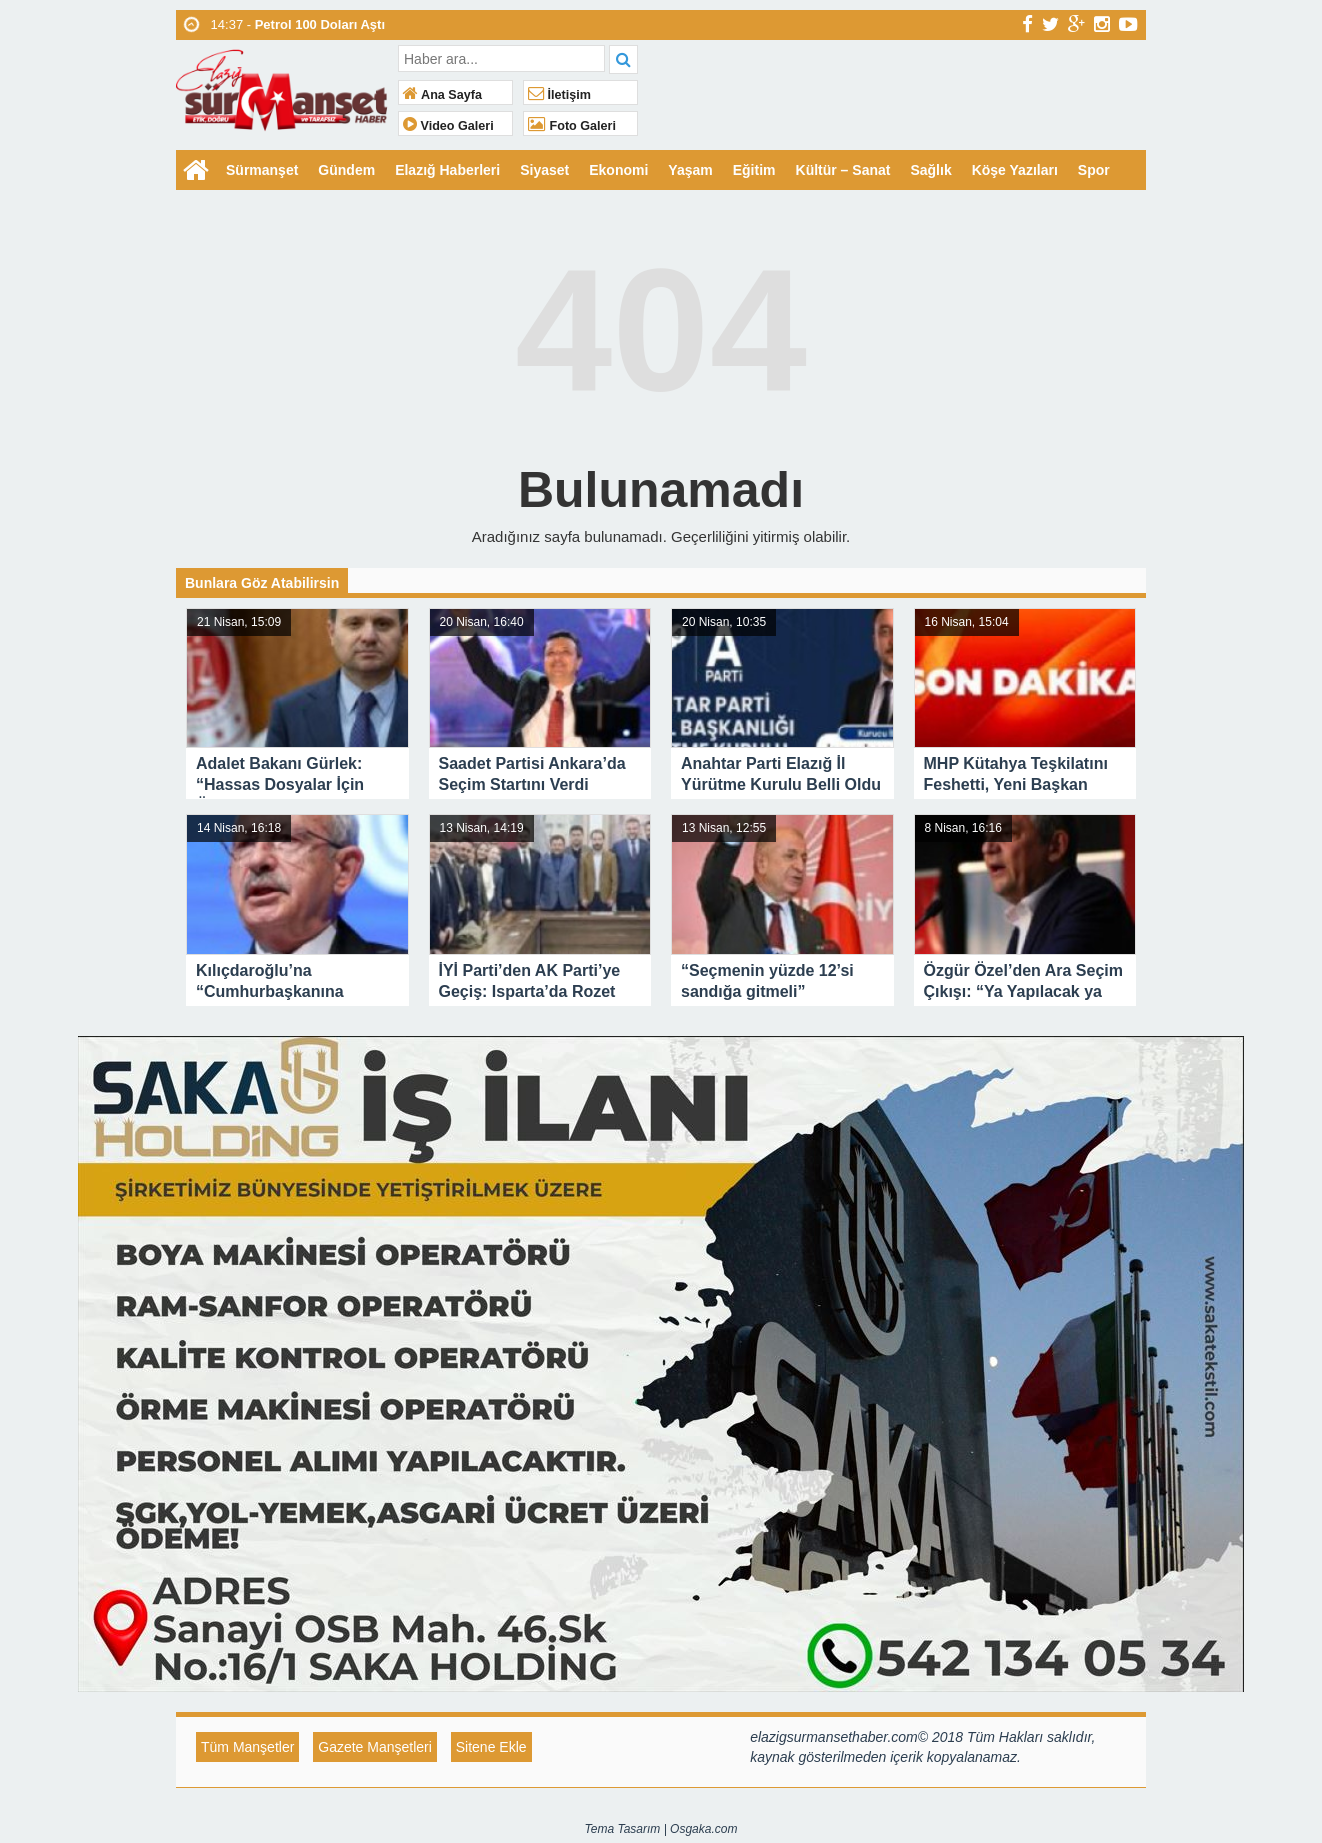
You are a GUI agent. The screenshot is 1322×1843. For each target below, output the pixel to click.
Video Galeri (448, 126)
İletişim (559, 95)
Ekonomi (618, 170)
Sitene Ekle (491, 1747)
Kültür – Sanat (843, 170)
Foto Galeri (572, 126)
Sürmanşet (262, 170)
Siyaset (544, 170)
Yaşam (690, 170)
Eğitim (754, 170)
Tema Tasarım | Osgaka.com (661, 1829)
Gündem (346, 170)
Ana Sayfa (442, 95)
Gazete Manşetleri (375, 1747)
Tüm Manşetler (247, 1747)
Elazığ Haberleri (447, 170)
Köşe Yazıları (1015, 170)
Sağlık (930, 170)
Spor (1094, 170)
